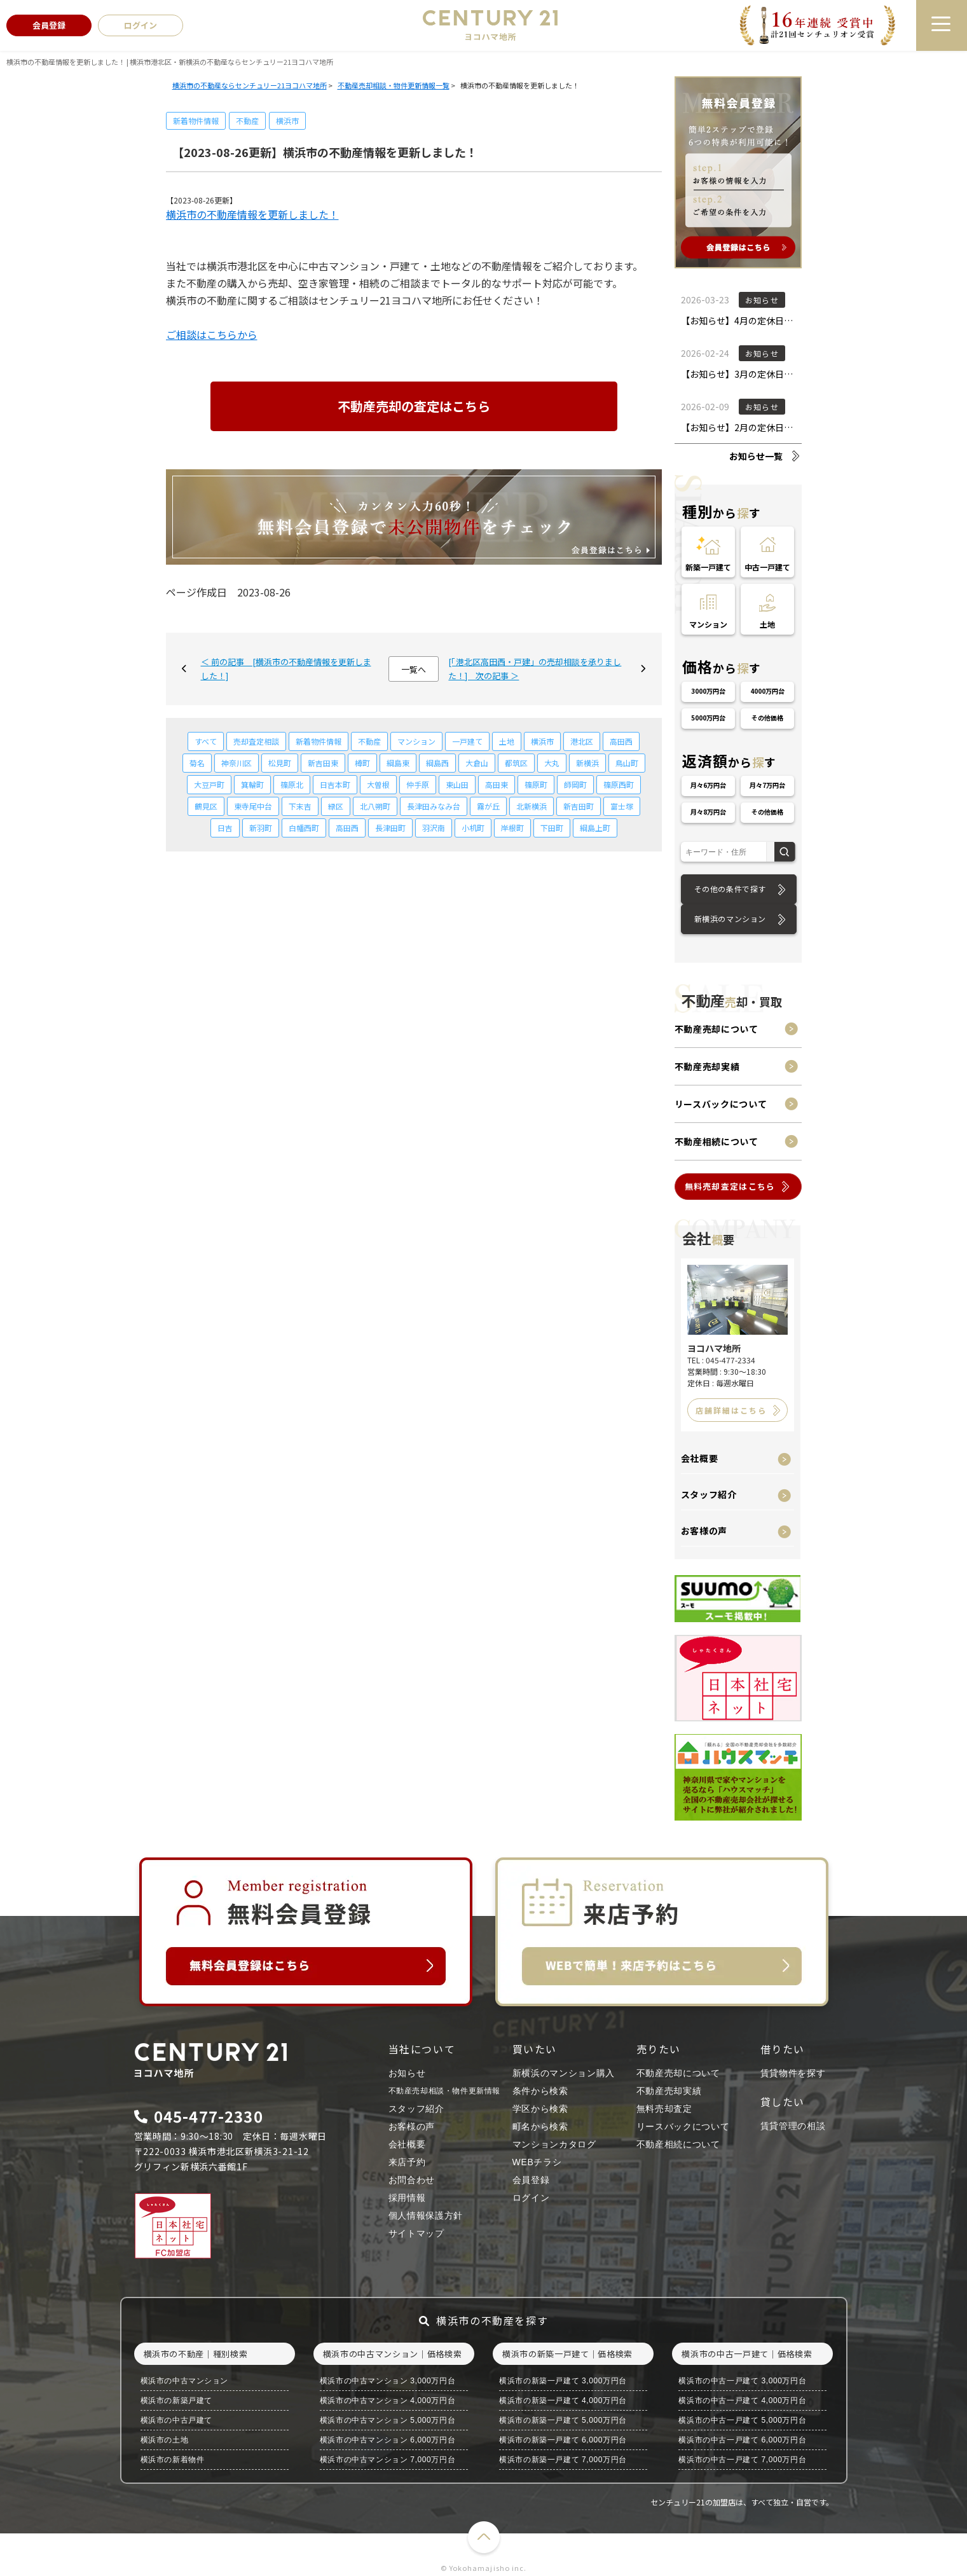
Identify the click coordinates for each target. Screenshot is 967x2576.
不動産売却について (716, 1029)
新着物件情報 (196, 120)
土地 (506, 741)
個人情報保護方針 (425, 2215)
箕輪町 (252, 784)
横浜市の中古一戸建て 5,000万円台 (742, 2420)
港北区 (581, 741)
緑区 (335, 806)
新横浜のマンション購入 (563, 2073)
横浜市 (287, 120)
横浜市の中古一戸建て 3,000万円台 (742, 2380)
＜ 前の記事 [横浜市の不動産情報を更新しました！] (286, 669)
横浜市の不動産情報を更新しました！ (252, 214)
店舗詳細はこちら (731, 1410)
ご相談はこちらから (211, 334)
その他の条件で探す (730, 888)
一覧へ (413, 669)
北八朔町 (375, 806)
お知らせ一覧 (756, 456)
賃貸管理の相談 (793, 2126)
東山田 (457, 784)
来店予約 (407, 2162)
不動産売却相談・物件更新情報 (444, 2090)
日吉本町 (335, 784)
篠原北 (291, 784)
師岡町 (575, 784)
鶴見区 (206, 806)
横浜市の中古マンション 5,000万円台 (387, 2420)
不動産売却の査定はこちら (414, 406)
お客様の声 (704, 1530)
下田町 (551, 827)
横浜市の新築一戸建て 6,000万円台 (563, 2439)
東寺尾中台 (253, 806)
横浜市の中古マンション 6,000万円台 (387, 2439)
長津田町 (390, 827)
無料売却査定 (664, 2109)
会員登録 (531, 2180)
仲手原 (417, 784)
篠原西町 (618, 784)
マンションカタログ (554, 2144)
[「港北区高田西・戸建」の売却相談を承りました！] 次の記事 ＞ (534, 669)
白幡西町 (304, 827)
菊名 (197, 762)
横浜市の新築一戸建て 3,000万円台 (563, 2380)
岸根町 (512, 827)
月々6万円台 (708, 785)
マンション (416, 741)
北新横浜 (531, 806)
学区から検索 (540, 2109)
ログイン (531, 2198)
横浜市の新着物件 (173, 2459)
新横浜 (587, 762)
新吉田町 (578, 806)
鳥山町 (626, 762)
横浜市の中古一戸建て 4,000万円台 (742, 2400)
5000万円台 (708, 717)
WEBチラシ (537, 2162)
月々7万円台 (767, 785)
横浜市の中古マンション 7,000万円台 (387, 2459)
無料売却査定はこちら (730, 1186)
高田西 (621, 741)
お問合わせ (411, 2180)
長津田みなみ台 (433, 806)
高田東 (496, 784)
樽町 (362, 762)
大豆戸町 (209, 784)
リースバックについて (721, 1104)
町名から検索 (540, 2126)
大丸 (551, 762)
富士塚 (621, 806)
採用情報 (407, 2198)
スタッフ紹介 (709, 1494)
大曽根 (378, 784)
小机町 (473, 827)
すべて (206, 741)
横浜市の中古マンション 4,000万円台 (387, 2400)
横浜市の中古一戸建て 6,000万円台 (742, 2439)
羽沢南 (433, 827)
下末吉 (300, 806)
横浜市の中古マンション (185, 2380)
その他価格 (767, 717)
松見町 (279, 762)
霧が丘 (488, 806)
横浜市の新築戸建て (176, 2400)
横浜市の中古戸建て (176, 2420)
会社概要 (699, 1458)
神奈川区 (236, 762)
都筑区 (516, 762)
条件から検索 (540, 2091)
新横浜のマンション (730, 918)
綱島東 (398, 762)
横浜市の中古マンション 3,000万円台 (387, 2380)
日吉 (225, 827)
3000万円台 (708, 691)
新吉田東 (323, 762)
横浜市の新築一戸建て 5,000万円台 (563, 2420)
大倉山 (476, 762)
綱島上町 (595, 827)
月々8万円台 (708, 811)
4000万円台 (767, 691)
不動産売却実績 (707, 1066)
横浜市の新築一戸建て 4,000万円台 (563, 2400)
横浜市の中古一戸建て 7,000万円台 (742, 2459)
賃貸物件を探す (793, 2073)
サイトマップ (416, 2233)
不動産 (247, 120)
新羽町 (260, 827)
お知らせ (407, 2073)
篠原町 (536, 784)
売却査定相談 (256, 741)
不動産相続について (716, 1141)
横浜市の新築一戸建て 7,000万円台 (563, 2459)
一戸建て (467, 741)
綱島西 (437, 762)
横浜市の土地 (165, 2439)
